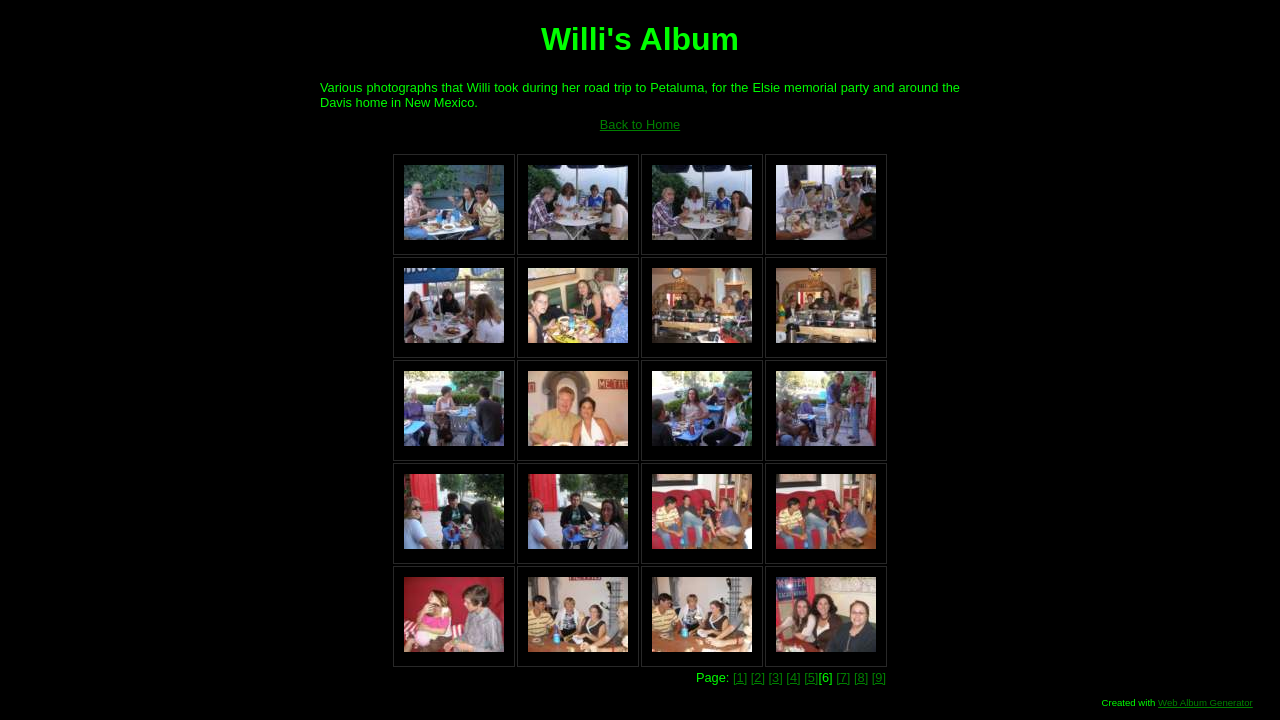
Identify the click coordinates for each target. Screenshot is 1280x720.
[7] (843, 677)
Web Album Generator (1205, 702)
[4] (793, 677)
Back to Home (640, 124)
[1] (740, 677)
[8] (861, 677)
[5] (811, 677)
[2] (758, 677)
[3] (776, 677)
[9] (879, 677)
